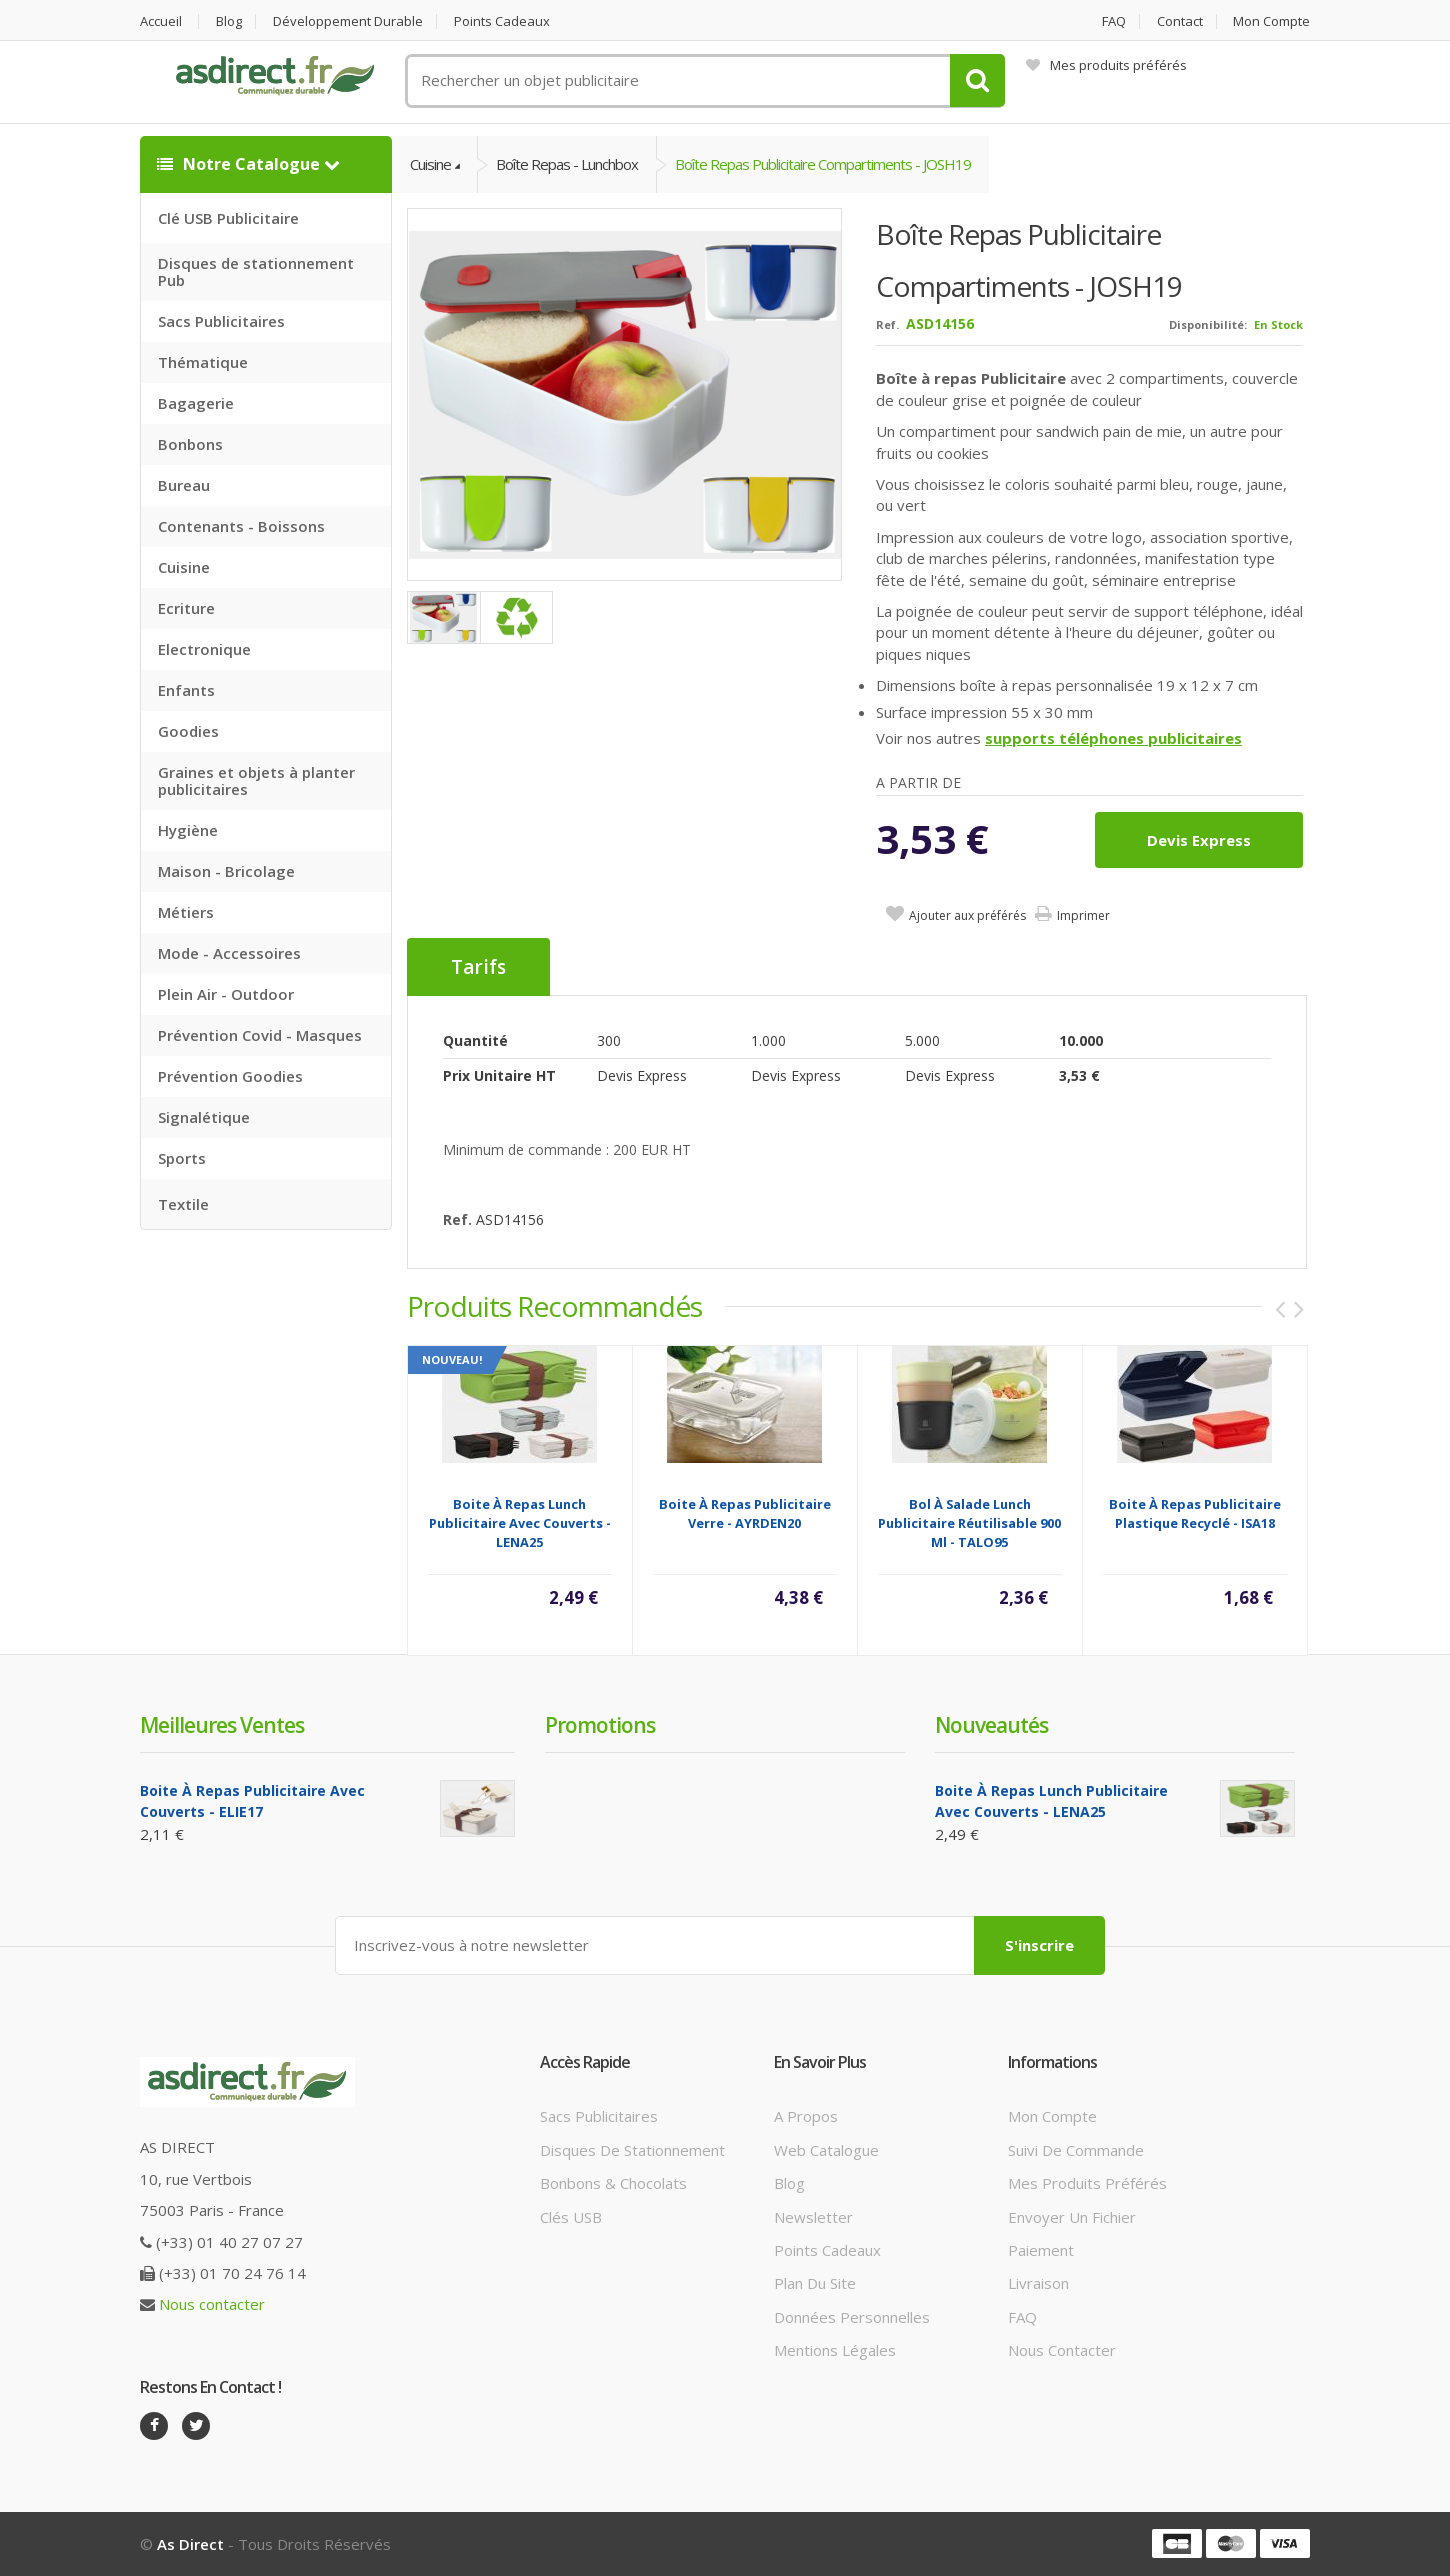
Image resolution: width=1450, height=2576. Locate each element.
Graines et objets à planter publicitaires (256, 780)
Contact (1180, 21)
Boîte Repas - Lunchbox (567, 164)
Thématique (203, 362)
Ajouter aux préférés (967, 915)
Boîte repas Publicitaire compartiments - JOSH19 (823, 164)
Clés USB (571, 2217)
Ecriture (186, 608)
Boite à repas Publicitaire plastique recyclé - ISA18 (1195, 1513)
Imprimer (1083, 915)
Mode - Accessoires (229, 953)
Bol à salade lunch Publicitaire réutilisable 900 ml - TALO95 (969, 1523)
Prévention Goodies (230, 1076)
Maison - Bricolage (226, 871)
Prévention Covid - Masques (260, 1035)
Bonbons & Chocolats (613, 2183)
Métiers (186, 912)
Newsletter (813, 2217)
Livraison (1038, 2283)
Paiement (1041, 2250)
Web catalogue (826, 2150)
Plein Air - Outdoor (226, 994)
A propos (806, 2116)
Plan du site (815, 2283)
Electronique (204, 649)
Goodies (188, 731)
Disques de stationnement (632, 2150)
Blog (229, 21)
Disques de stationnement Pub (256, 271)
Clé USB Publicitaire (228, 218)
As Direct (190, 2544)
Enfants (186, 690)
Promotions (600, 1725)
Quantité (475, 1040)
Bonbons (190, 444)
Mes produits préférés (1106, 65)
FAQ (1114, 21)
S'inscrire (1039, 1945)
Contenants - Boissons (241, 526)
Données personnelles (852, 2317)
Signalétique (204, 1117)
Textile (183, 1204)
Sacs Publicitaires (221, 321)
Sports (182, 1158)
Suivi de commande (1076, 2150)
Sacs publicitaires (599, 2116)
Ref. (887, 324)
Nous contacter (212, 2304)
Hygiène (188, 830)
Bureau (184, 485)
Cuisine (184, 567)
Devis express (1199, 840)
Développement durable (348, 21)
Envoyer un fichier (1072, 2217)
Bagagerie (196, 403)
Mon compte (1271, 21)
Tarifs (478, 967)
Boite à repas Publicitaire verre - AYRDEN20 (745, 1513)
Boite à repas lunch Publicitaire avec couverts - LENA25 (520, 1523)
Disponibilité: (1208, 324)
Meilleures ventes (222, 1725)
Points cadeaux (502, 21)
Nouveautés (991, 1725)
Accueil (161, 21)
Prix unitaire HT (499, 1075)
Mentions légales (835, 2350)
